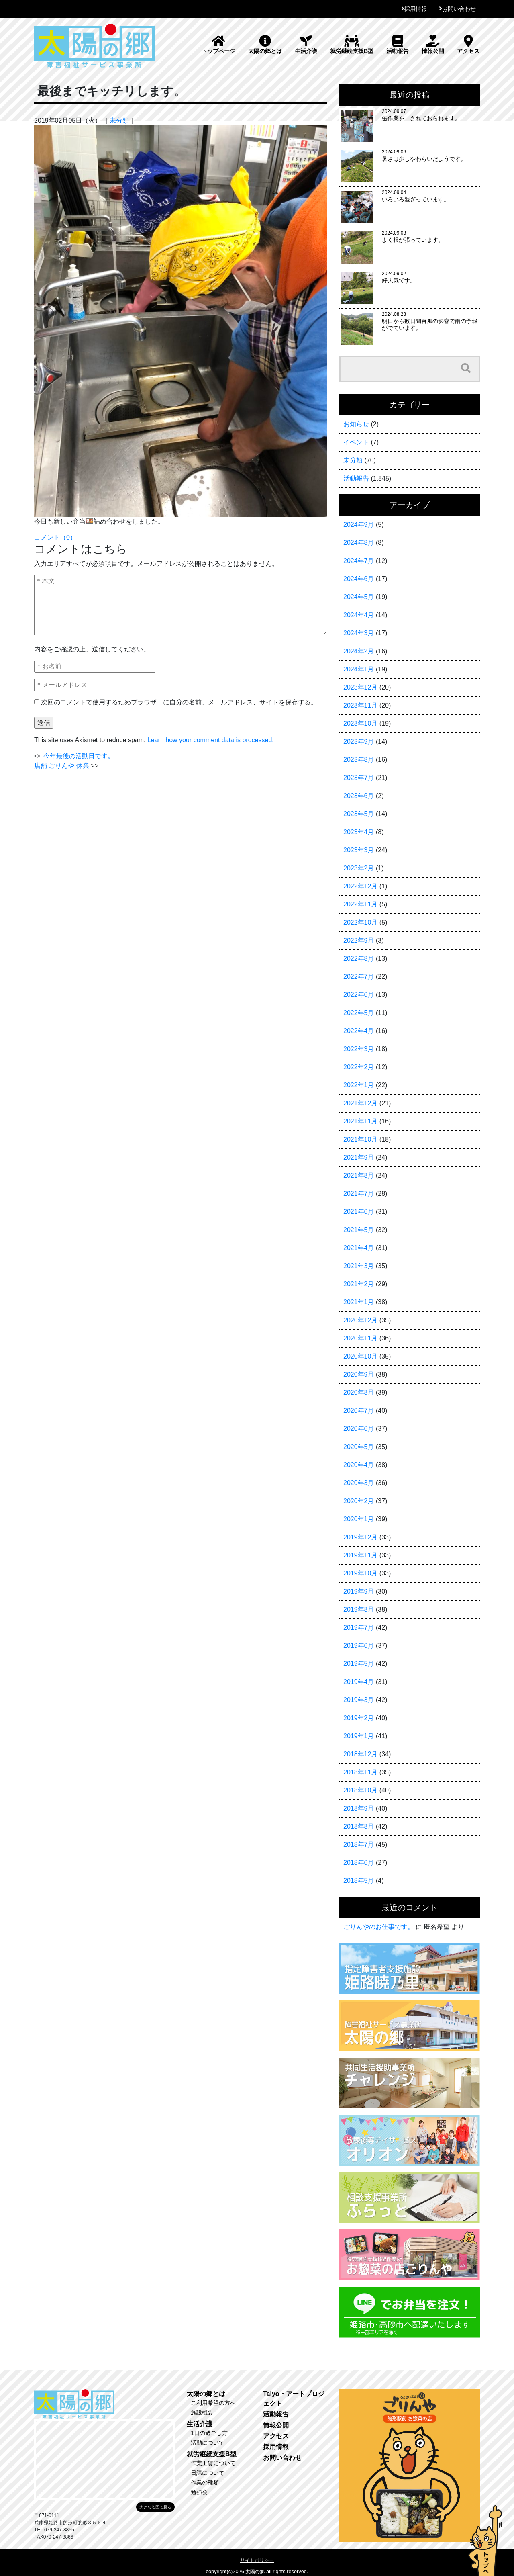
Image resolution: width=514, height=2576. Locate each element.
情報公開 (433, 44)
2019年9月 (358, 1591)
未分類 (119, 120)
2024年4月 (358, 615)
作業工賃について (213, 2463)
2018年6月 (358, 1862)
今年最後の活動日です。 (78, 756)
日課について (207, 2473)
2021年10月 (360, 1139)
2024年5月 (358, 596)
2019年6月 (358, 1645)
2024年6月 (358, 578)
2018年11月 (360, 1772)
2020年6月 (358, 1428)
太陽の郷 (255, 2571)
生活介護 (306, 44)
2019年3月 (358, 1699)
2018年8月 (358, 1826)
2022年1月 (358, 1085)
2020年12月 (360, 1320)
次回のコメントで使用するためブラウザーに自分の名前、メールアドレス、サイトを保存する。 (179, 702)
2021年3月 (358, 1265)
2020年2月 (358, 1501)
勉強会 (199, 2492)
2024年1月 (358, 669)
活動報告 (397, 44)
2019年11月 (360, 1555)
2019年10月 (360, 1573)
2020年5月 (358, 1446)
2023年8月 (358, 759)
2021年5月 (358, 1229)
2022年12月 (360, 886)
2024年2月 (358, 651)
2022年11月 (360, 904)
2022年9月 (358, 940)
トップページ (218, 44)
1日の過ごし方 (209, 2433)
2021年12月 (360, 1103)
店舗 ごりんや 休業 (61, 765)
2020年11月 (360, 1338)
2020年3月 (358, 1482)
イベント (356, 442)
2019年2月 (358, 1718)
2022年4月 (358, 1030)
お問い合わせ (459, 9)
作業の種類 (205, 2482)
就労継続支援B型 (351, 44)
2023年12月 (360, 687)
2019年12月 (360, 1537)
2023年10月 (360, 723)
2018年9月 (358, 1808)
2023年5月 (358, 813)
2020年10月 (360, 1356)
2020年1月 (358, 1519)
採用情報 (415, 9)
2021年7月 (358, 1193)
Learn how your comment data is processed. (210, 740)
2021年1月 (358, 1302)
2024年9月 (358, 524)
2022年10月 (360, 922)
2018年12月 (360, 1754)
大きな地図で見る (155, 2507)
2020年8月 (358, 1392)
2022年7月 (358, 976)
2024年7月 (358, 560)
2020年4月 (358, 1464)
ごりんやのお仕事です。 (378, 1926)
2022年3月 (358, 1049)
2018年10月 (360, 1790)
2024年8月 (358, 542)
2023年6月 (358, 795)
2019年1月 (358, 1736)
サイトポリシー (257, 2560)
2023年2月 (358, 868)
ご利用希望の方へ (213, 2403)
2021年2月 (358, 1284)
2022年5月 (358, 1012)
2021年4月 (358, 1247)
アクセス (468, 44)
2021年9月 (358, 1157)
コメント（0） (55, 537)
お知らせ (356, 424)
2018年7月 (358, 1844)
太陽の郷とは (265, 44)
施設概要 (202, 2412)
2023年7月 (358, 777)
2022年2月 (358, 1067)
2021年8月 (358, 1175)
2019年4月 (358, 1681)
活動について (207, 2442)
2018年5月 (358, 1880)
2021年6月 (358, 1211)
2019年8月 (358, 1609)
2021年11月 (360, 1121)
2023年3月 (358, 850)
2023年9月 (358, 741)
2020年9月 (358, 1374)
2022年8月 (358, 958)
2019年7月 (358, 1627)
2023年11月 (360, 705)
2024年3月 (358, 633)
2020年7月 (358, 1410)
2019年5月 (358, 1663)
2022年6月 (358, 994)
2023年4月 (358, 832)
